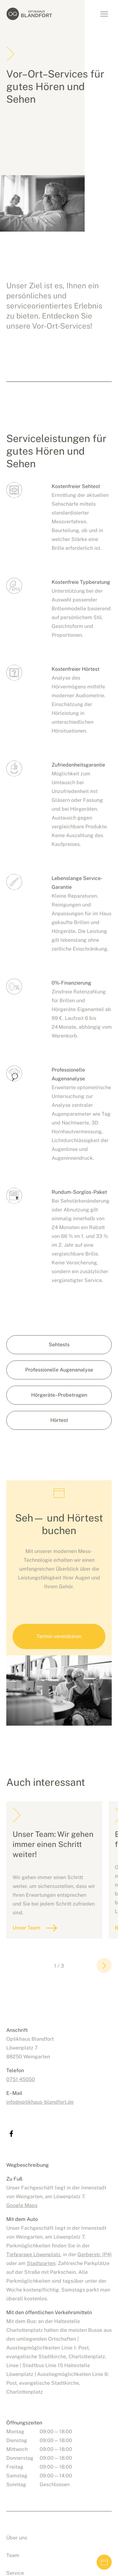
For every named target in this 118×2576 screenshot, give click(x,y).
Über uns (16, 2538)
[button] (104, 1965)
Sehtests (59, 1345)
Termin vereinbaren (104, 2562)
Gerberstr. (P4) (94, 2254)
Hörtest (59, 1420)
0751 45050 (20, 2079)
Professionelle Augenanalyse (59, 1370)
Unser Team (26, 1928)
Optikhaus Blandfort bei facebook (11, 2134)
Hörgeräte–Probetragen (59, 1395)
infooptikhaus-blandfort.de (40, 2102)
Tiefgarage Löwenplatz (33, 2254)
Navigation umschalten (104, 13)
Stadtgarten (41, 2263)
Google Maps (21, 2205)
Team (12, 2555)
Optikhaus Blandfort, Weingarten (35, 14)
